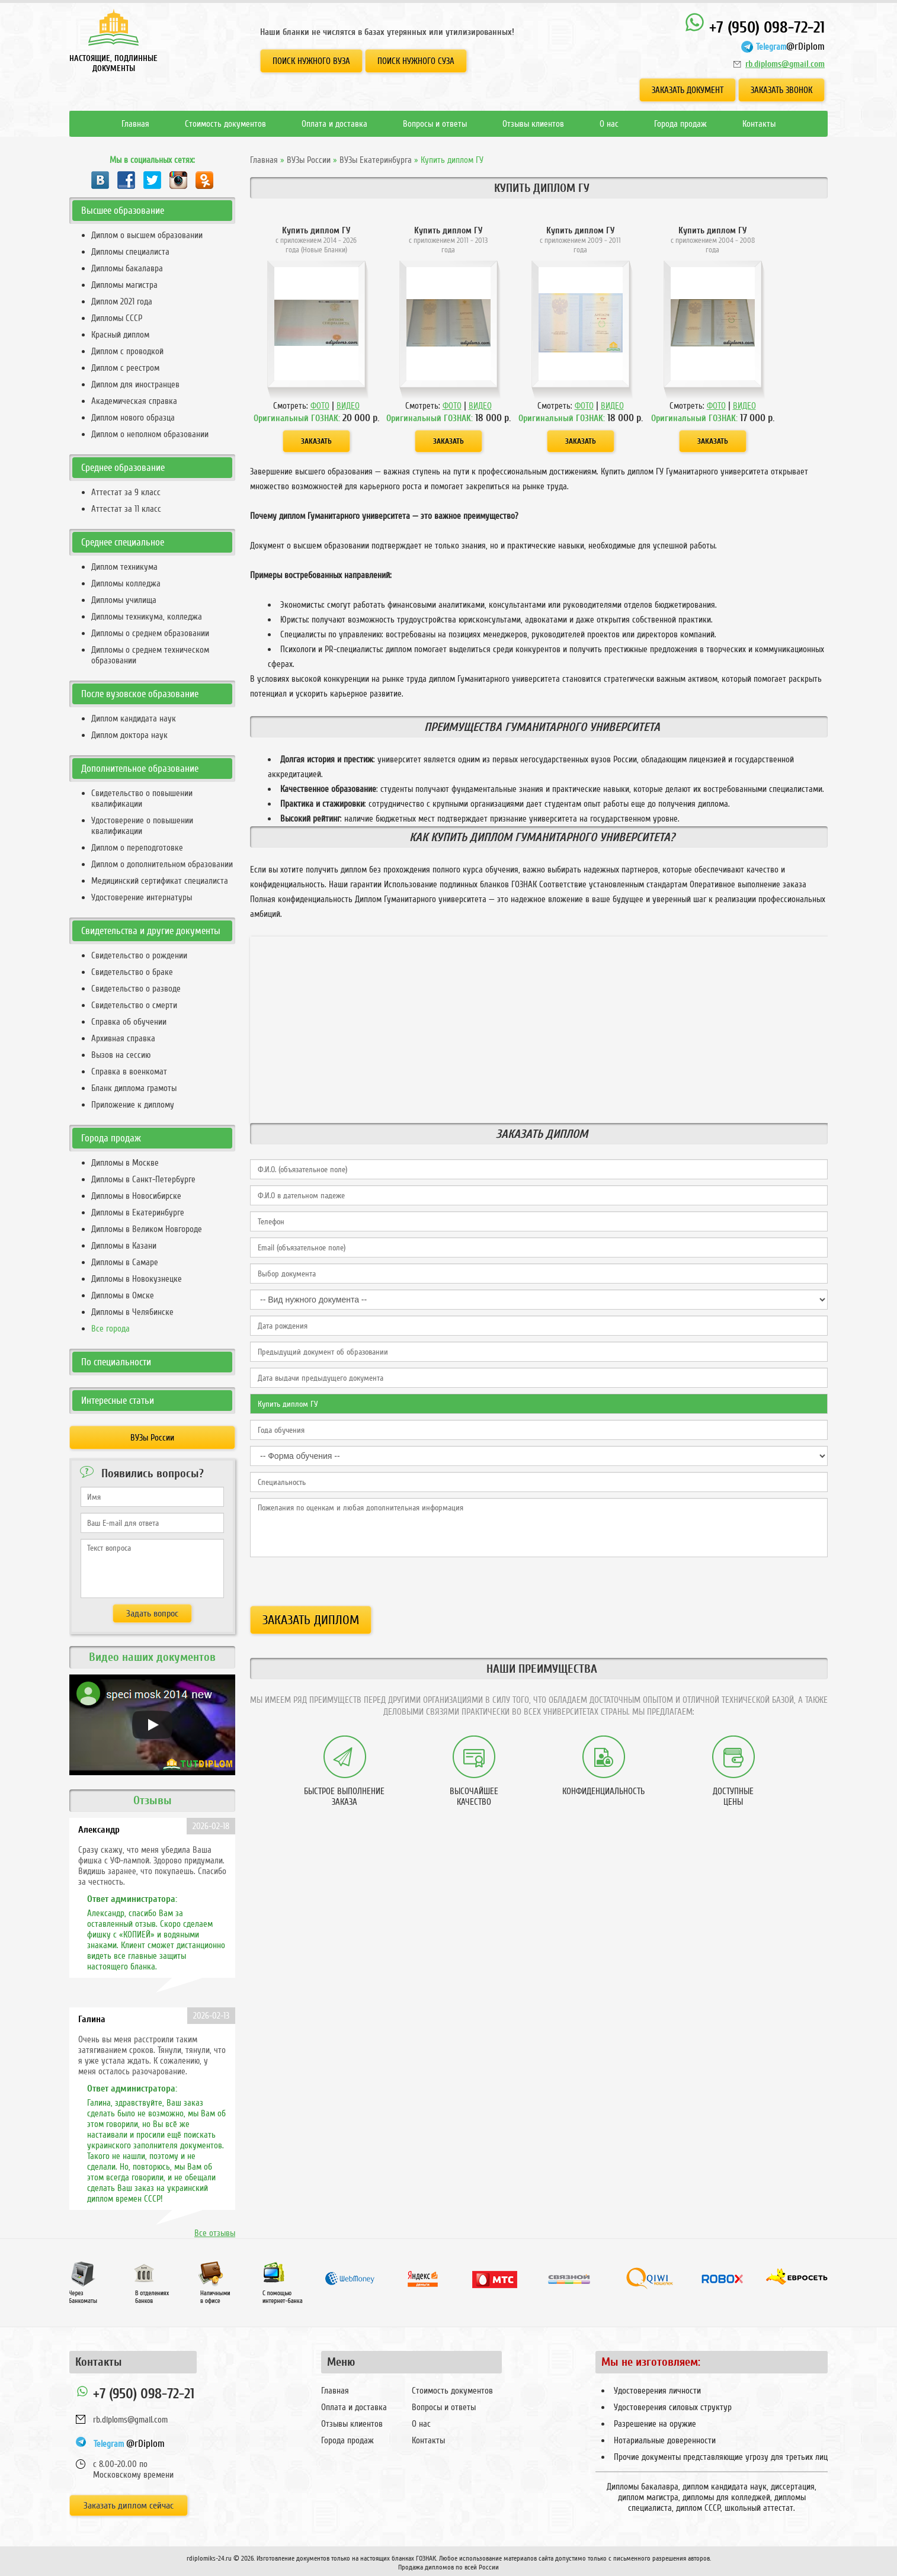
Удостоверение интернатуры (141, 897)
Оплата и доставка (334, 123)
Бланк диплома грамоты (134, 1088)
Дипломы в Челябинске (132, 1312)
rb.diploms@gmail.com (785, 64)
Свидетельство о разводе (136, 988)
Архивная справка (123, 1038)
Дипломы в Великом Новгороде (146, 1229)
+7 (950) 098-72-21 (754, 24)
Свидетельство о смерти (134, 1005)
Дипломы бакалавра (127, 268)
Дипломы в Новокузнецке (136, 1278)
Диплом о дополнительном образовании (162, 864)
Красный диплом (120, 334)
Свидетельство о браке (132, 972)
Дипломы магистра (124, 285)
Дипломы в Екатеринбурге (137, 1212)
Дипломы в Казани (123, 1245)
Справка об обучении (128, 1021)
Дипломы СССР (116, 318)
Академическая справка (134, 401)
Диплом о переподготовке (137, 847)
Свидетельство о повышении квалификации (142, 798)
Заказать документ (687, 90)
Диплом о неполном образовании (150, 434)
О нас (609, 123)
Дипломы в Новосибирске (136, 1196)
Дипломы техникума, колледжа (146, 616)
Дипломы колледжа (126, 583)
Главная (135, 123)
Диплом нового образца (133, 417)
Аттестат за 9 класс (126, 492)
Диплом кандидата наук (133, 718)
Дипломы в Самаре (124, 1262)
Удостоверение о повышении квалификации (142, 825)
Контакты (759, 123)
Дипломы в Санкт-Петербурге (143, 1179)
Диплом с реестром (125, 367)
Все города (110, 1328)
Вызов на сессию (120, 1055)
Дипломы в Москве (125, 1162)
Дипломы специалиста (130, 251)
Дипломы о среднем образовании (150, 633)
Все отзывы (214, 2233)
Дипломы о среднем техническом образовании (150, 655)
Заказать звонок (781, 90)
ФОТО (319, 405)
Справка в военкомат (129, 1071)
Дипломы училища (123, 600)
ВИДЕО (348, 405)
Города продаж (680, 123)
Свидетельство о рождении (139, 955)
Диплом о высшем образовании (147, 235)
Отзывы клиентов (533, 123)
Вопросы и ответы (435, 123)
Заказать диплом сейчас (129, 2505)
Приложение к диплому (132, 1104)
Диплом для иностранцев (135, 384)
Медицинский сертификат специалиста (159, 880)
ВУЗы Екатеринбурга (375, 160)
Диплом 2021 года (121, 301)
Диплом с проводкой (127, 351)
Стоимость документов (225, 123)
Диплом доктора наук (129, 735)
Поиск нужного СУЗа (415, 61)
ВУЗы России (309, 160)
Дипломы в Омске (122, 1295)
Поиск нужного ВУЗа (311, 61)
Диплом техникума (124, 567)
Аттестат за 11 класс (126, 508)
